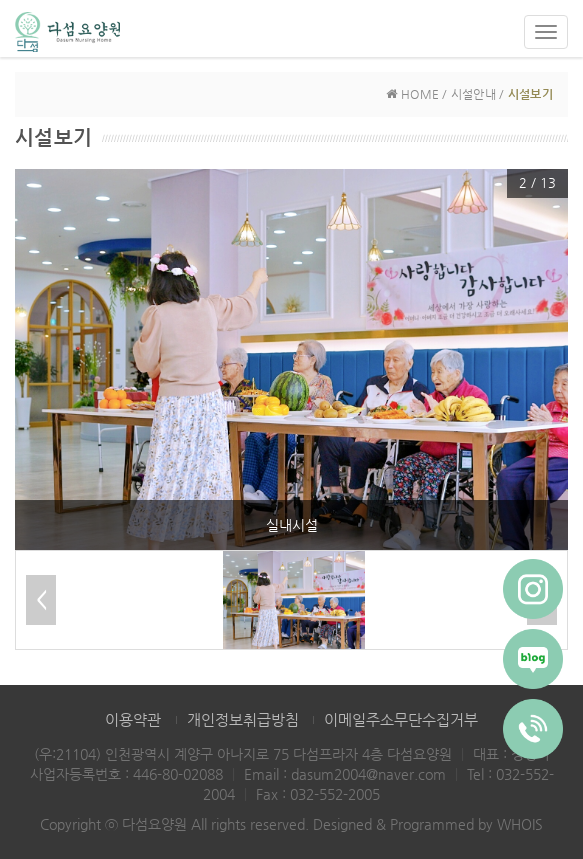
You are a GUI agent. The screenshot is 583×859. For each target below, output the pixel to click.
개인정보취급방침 (243, 719)
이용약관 (133, 719)
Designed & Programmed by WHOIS (428, 824)
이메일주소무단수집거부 (401, 719)
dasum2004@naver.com (368, 774)
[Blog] (533, 659)
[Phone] (533, 729)
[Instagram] (533, 589)
